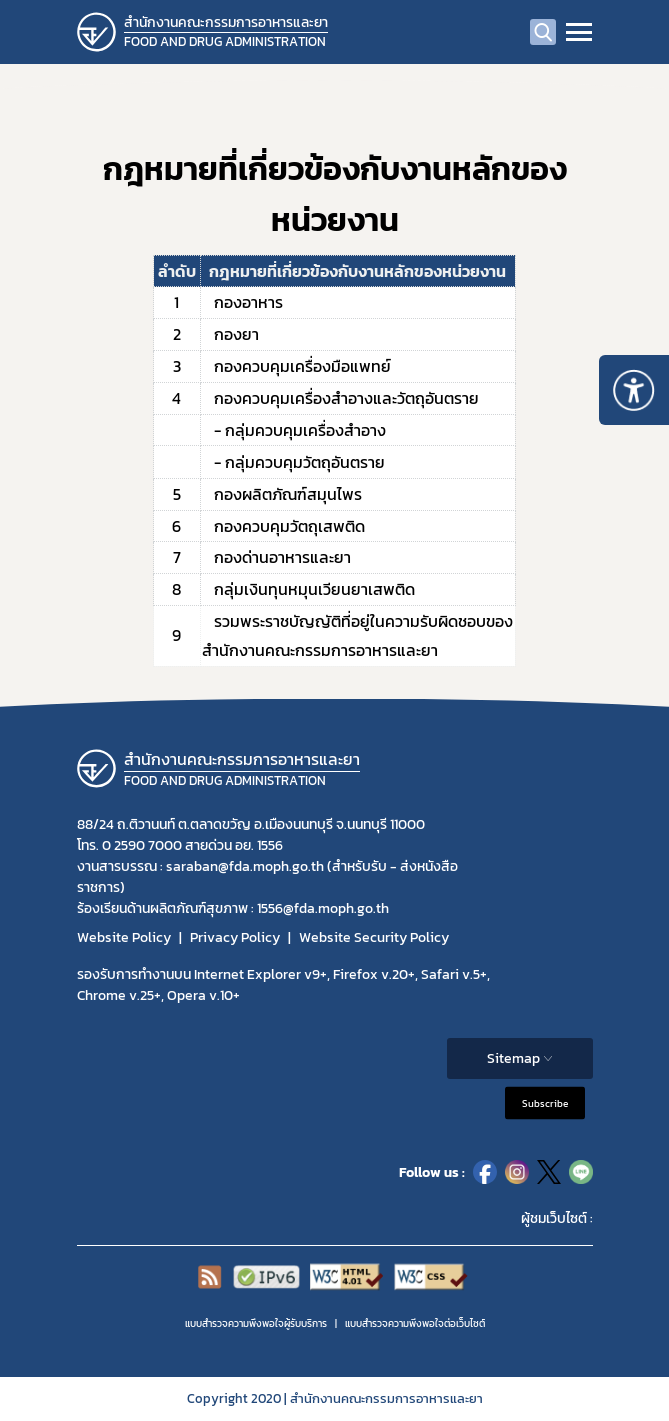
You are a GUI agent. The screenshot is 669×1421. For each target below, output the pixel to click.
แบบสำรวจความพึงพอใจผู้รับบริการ (256, 1323)
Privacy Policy (235, 937)
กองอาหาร (242, 302)
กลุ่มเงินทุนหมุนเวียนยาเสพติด (308, 589)
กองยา (230, 334)
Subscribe (545, 1103)
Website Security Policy (374, 937)
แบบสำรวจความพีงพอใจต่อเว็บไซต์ (415, 1323)
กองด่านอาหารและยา (276, 557)
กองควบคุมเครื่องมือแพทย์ (296, 366)
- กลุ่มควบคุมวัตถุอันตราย (293, 462)
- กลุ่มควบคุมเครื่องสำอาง (294, 430)
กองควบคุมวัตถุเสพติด (283, 526)
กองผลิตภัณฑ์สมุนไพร (282, 494)
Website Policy (124, 937)
